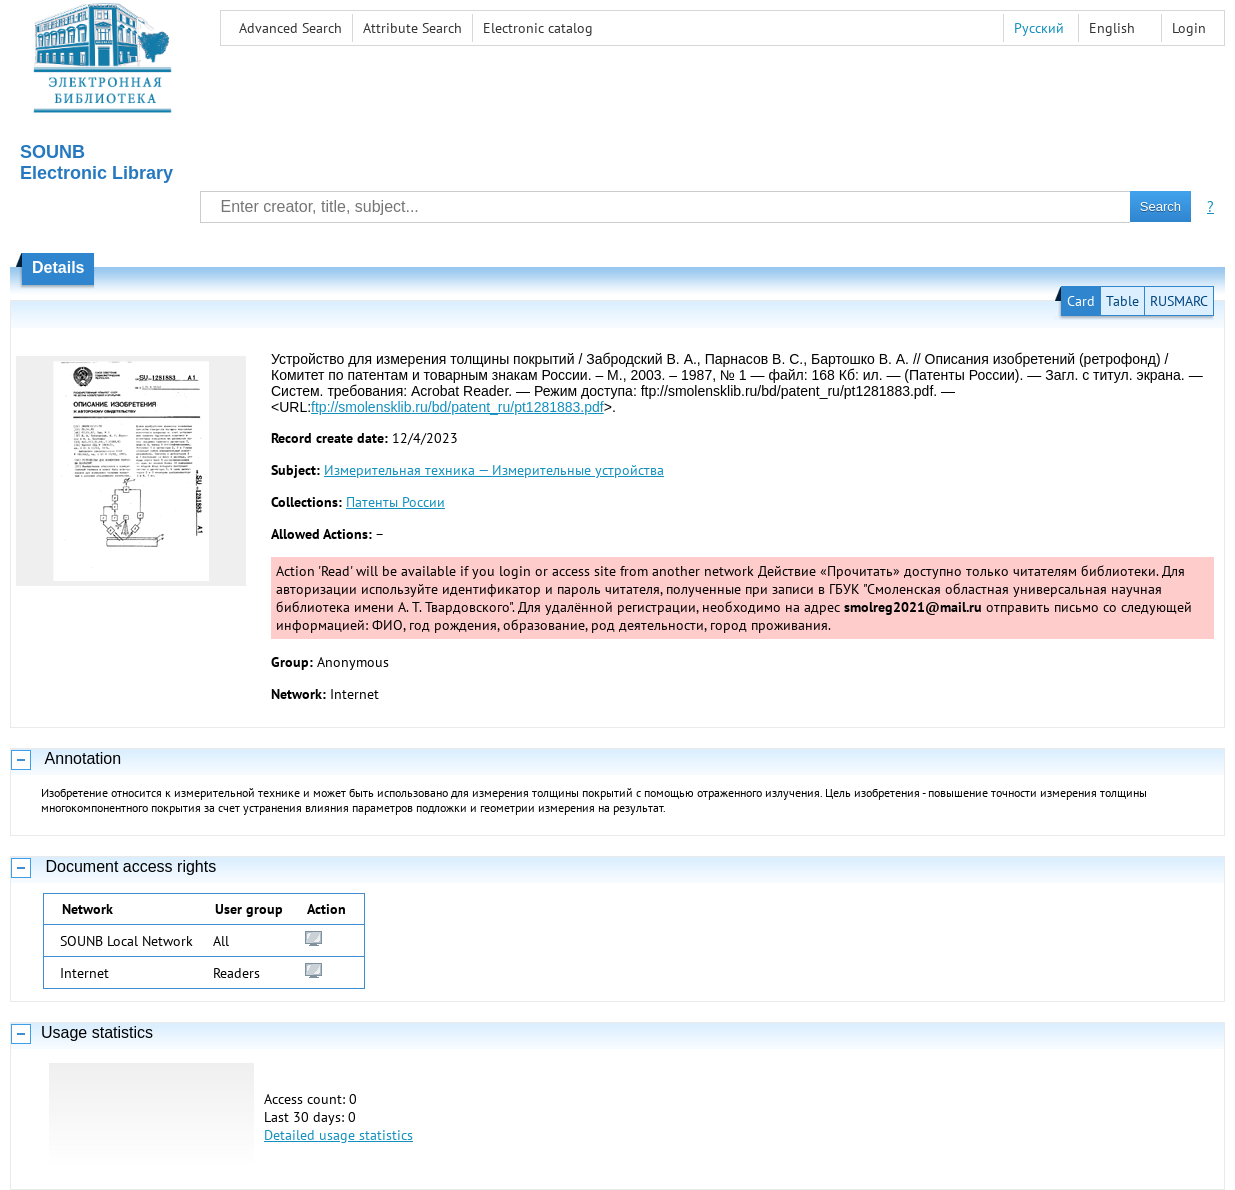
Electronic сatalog (538, 28)
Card (1081, 301)
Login (1189, 28)
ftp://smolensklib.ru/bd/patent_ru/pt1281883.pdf (457, 407)
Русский (1039, 28)
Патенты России (395, 502)
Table (1122, 301)
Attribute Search (412, 28)
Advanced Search (290, 28)
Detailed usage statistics (338, 1135)
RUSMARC (1179, 301)
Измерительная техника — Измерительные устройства (494, 470)
